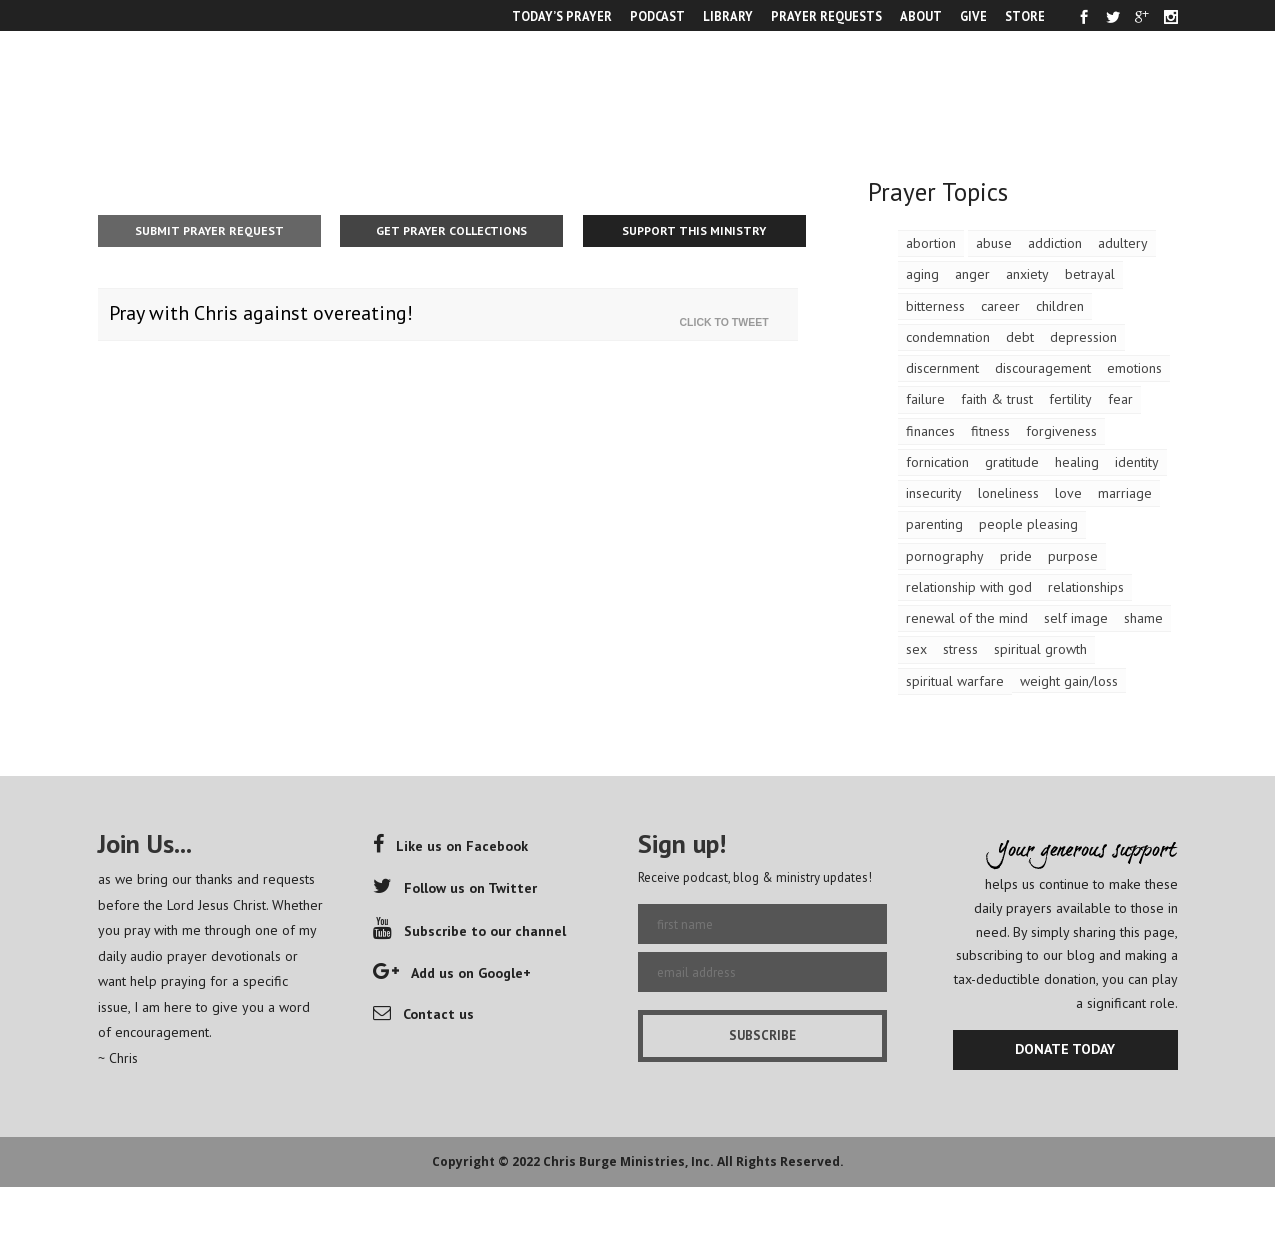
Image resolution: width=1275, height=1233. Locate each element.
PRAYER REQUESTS (826, 16)
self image (1076, 618)
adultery (1123, 243)
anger (972, 274)
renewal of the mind (967, 618)
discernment (942, 368)
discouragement (1043, 368)
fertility (1070, 399)
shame (1143, 618)
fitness (990, 431)
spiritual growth (1040, 649)
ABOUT (921, 16)
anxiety (1027, 274)
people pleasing (1028, 524)
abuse (994, 243)
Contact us (423, 1014)
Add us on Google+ (452, 973)
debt (1020, 337)
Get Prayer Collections (451, 230)
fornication (937, 462)
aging (922, 274)
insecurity (934, 493)
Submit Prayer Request (209, 230)
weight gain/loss (1069, 681)
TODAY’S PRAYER (562, 16)
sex (916, 649)
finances (930, 431)
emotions (1134, 368)
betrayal (1090, 274)
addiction (1055, 243)
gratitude (1012, 462)
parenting (934, 524)
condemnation (948, 337)
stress (960, 649)
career (1000, 306)
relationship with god (969, 587)
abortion (931, 243)
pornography (945, 556)
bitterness (935, 306)
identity (1137, 462)
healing (1077, 462)
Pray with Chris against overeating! (261, 313)
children (1060, 306)
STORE (1025, 16)
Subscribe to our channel (469, 931)
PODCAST (657, 16)
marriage (1125, 493)
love (1068, 493)
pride (1016, 556)
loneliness (1008, 493)
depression (1083, 337)
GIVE (973, 16)
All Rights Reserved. (780, 1161)
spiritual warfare (955, 681)
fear (1120, 399)
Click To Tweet (729, 322)
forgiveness (1061, 431)
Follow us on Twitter (455, 888)
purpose (1073, 556)
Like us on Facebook (450, 846)
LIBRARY (728, 16)
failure (925, 399)
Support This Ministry (694, 230)
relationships (1086, 587)
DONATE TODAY (1065, 1049)
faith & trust (997, 399)
